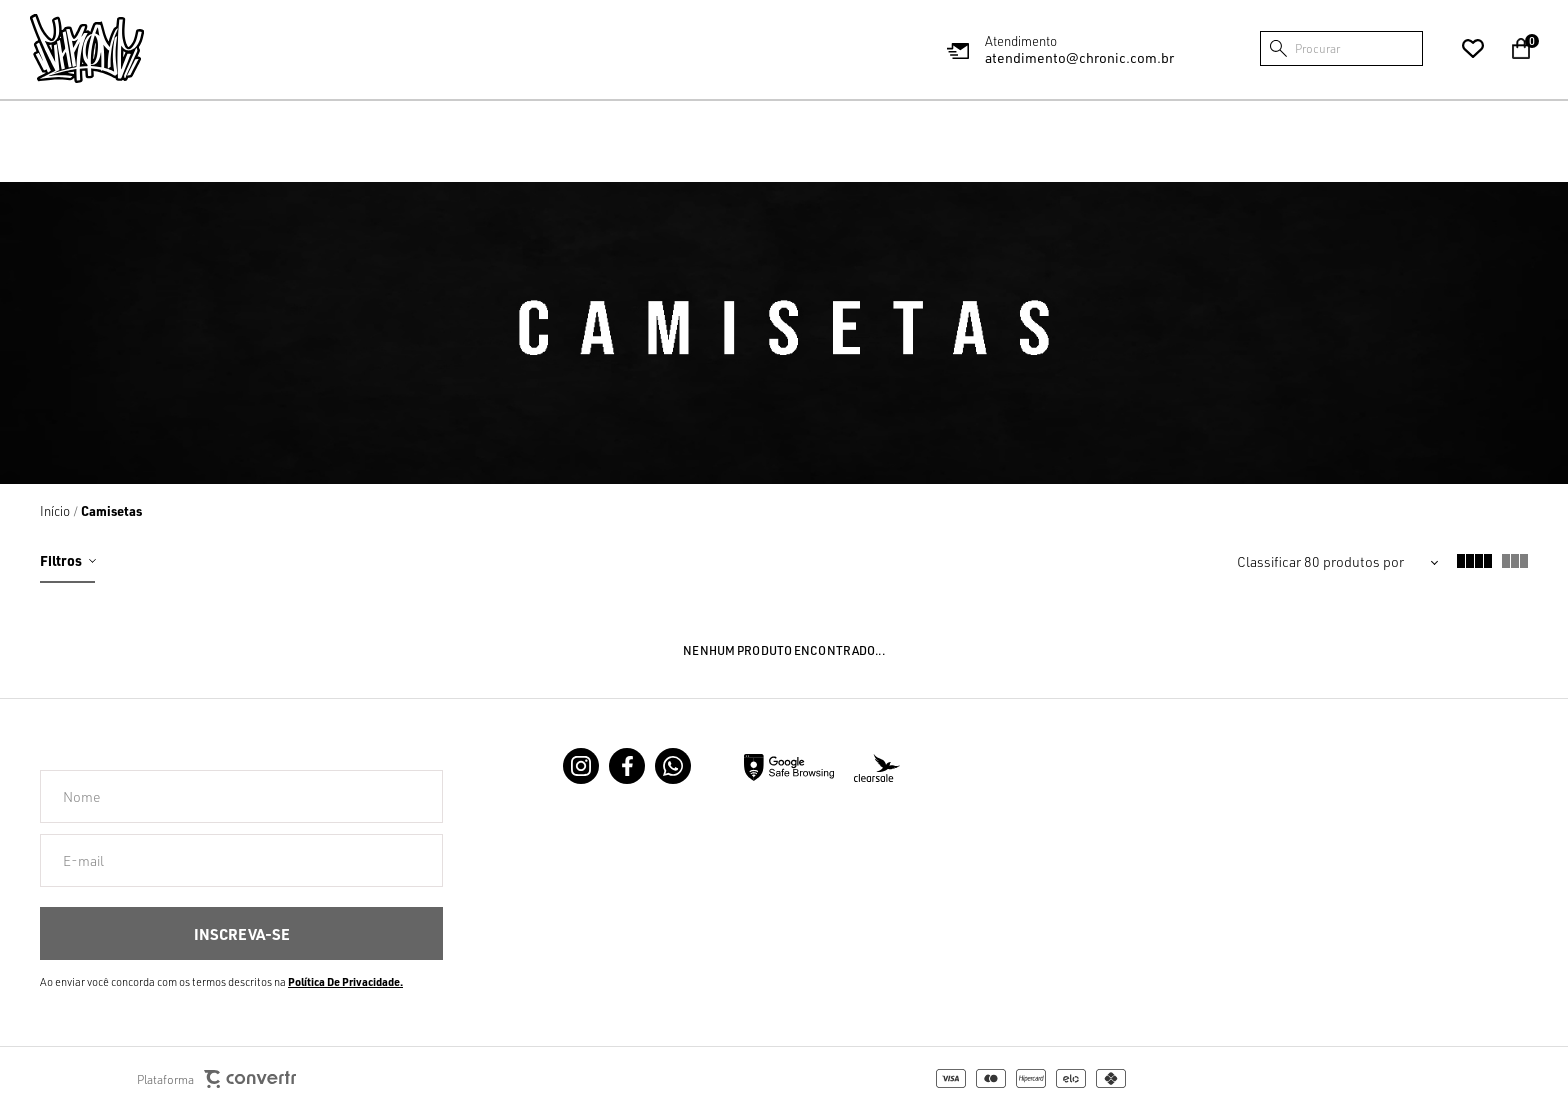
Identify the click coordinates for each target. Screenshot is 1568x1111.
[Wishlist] (1473, 49)
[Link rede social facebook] (627, 766)
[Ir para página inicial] (55, 511)
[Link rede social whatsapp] (673, 766)
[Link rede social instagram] (581, 766)
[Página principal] (87, 48)
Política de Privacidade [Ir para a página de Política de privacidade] (344, 982)
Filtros (61, 560)
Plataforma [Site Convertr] (216, 1079)
